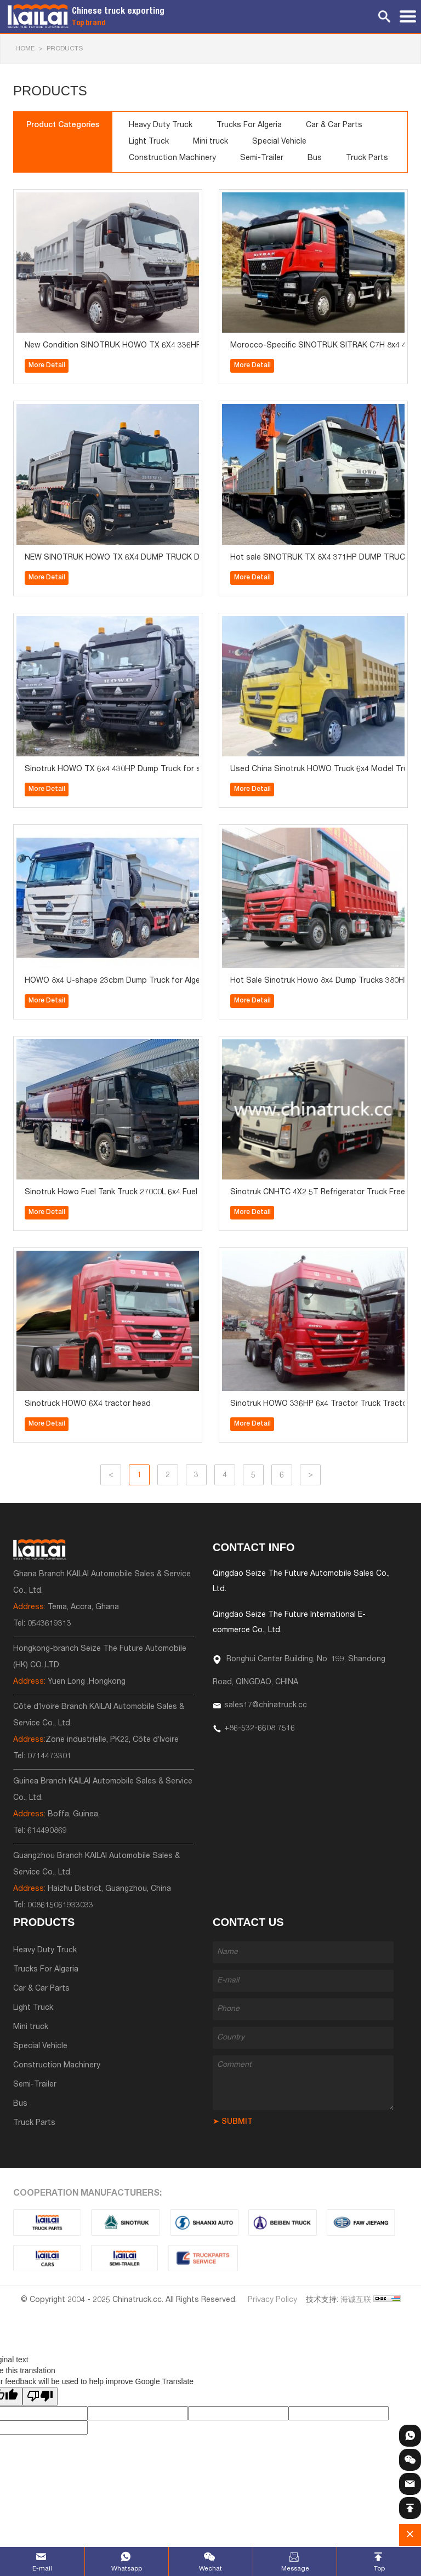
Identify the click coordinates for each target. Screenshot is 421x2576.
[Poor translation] (40, 2396)
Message (295, 2569)
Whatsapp (126, 2569)
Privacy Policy (272, 2300)
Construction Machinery (172, 158)
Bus (315, 158)
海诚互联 (355, 2300)
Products (65, 48)
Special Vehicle (279, 142)
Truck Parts (367, 158)
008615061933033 (60, 1906)
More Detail (47, 365)
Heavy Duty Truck (160, 125)
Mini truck (210, 142)
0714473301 (49, 1756)
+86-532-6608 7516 (259, 1728)
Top (379, 2569)
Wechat (210, 2569)
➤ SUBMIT (233, 2122)
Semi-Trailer (261, 158)
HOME (25, 48)
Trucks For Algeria (249, 125)
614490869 (47, 1831)
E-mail (42, 2569)
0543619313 (49, 1624)
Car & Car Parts (334, 125)
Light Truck (149, 142)
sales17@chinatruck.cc (265, 1705)
